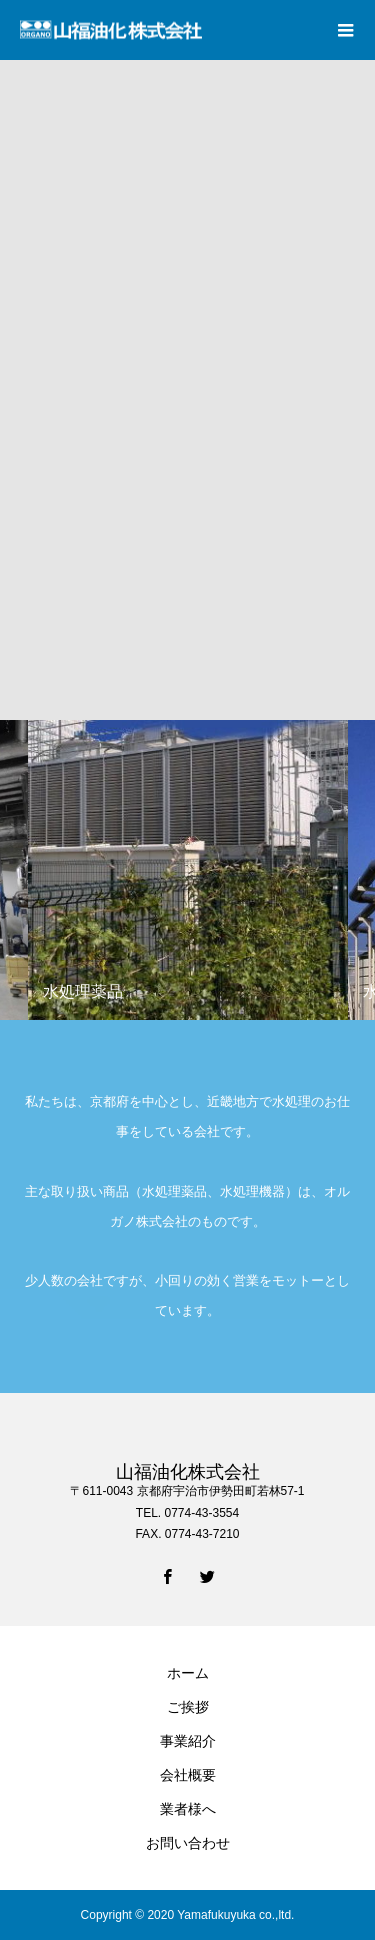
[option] (188, 870)
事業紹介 (188, 1741)
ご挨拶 (188, 1707)
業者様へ (188, 1809)
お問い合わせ (188, 1843)
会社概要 (188, 1775)
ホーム (188, 1673)
